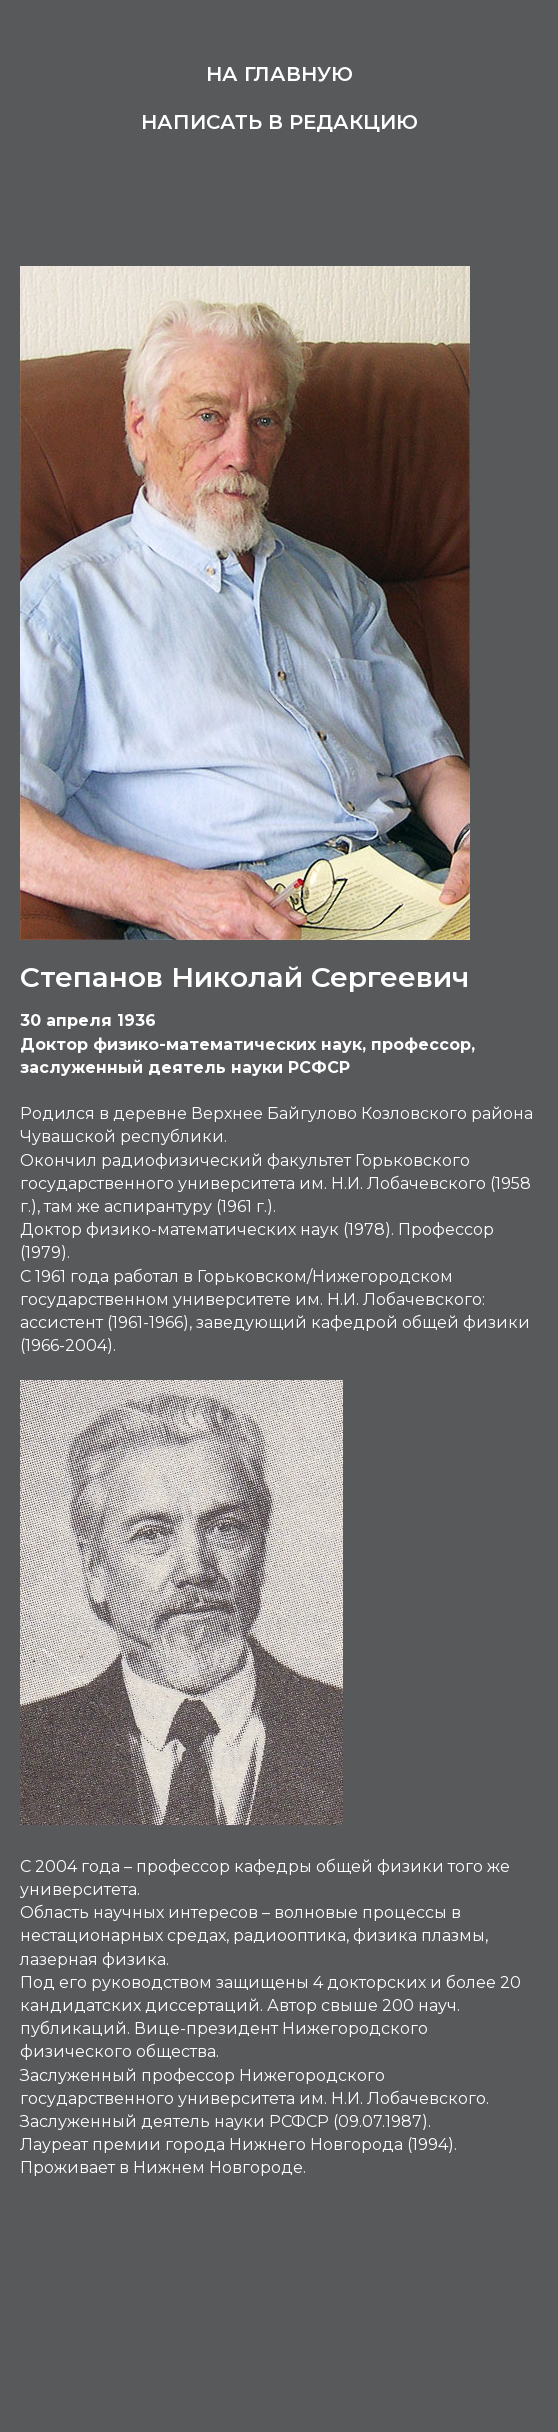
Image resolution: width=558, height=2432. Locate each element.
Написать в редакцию (279, 122)
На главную (279, 74)
